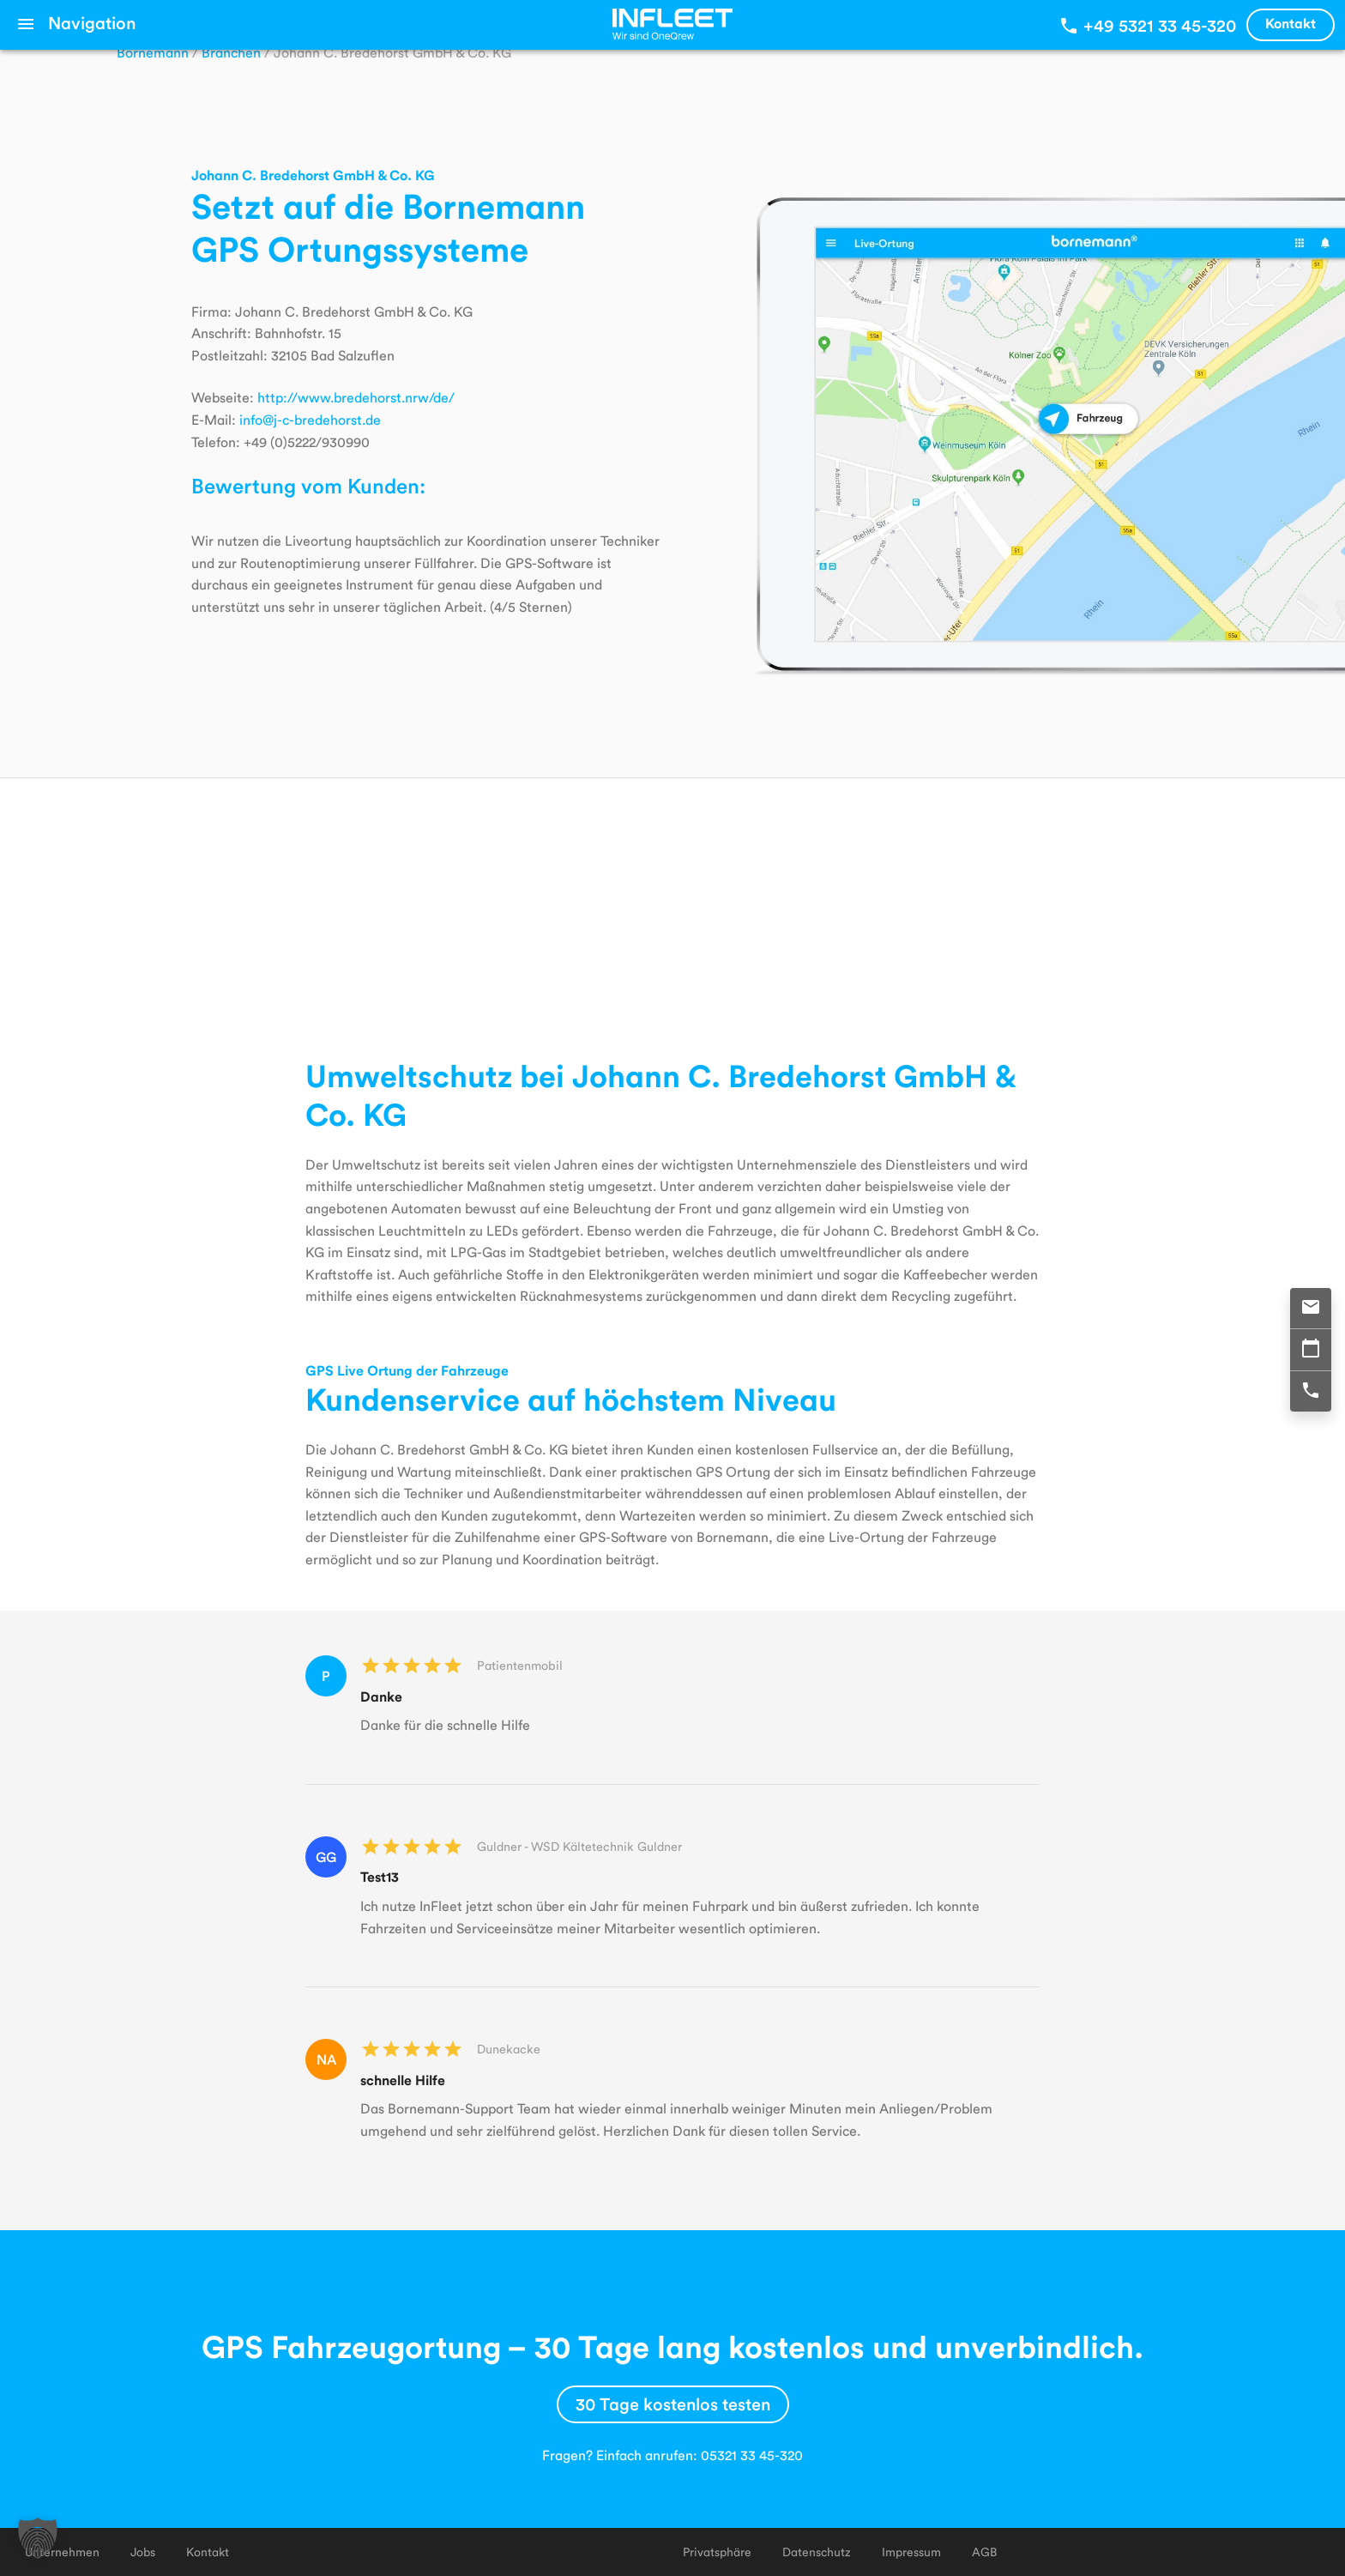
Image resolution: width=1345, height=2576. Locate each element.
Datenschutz (816, 2551)
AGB (984, 2551)
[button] (37, 2538)
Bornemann (153, 52)
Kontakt (1290, 23)
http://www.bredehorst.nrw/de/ (356, 397)
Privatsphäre (717, 2551)
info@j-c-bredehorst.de (310, 419)
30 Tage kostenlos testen (673, 2403)
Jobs (142, 2551)
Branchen (231, 52)
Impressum (911, 2551)
